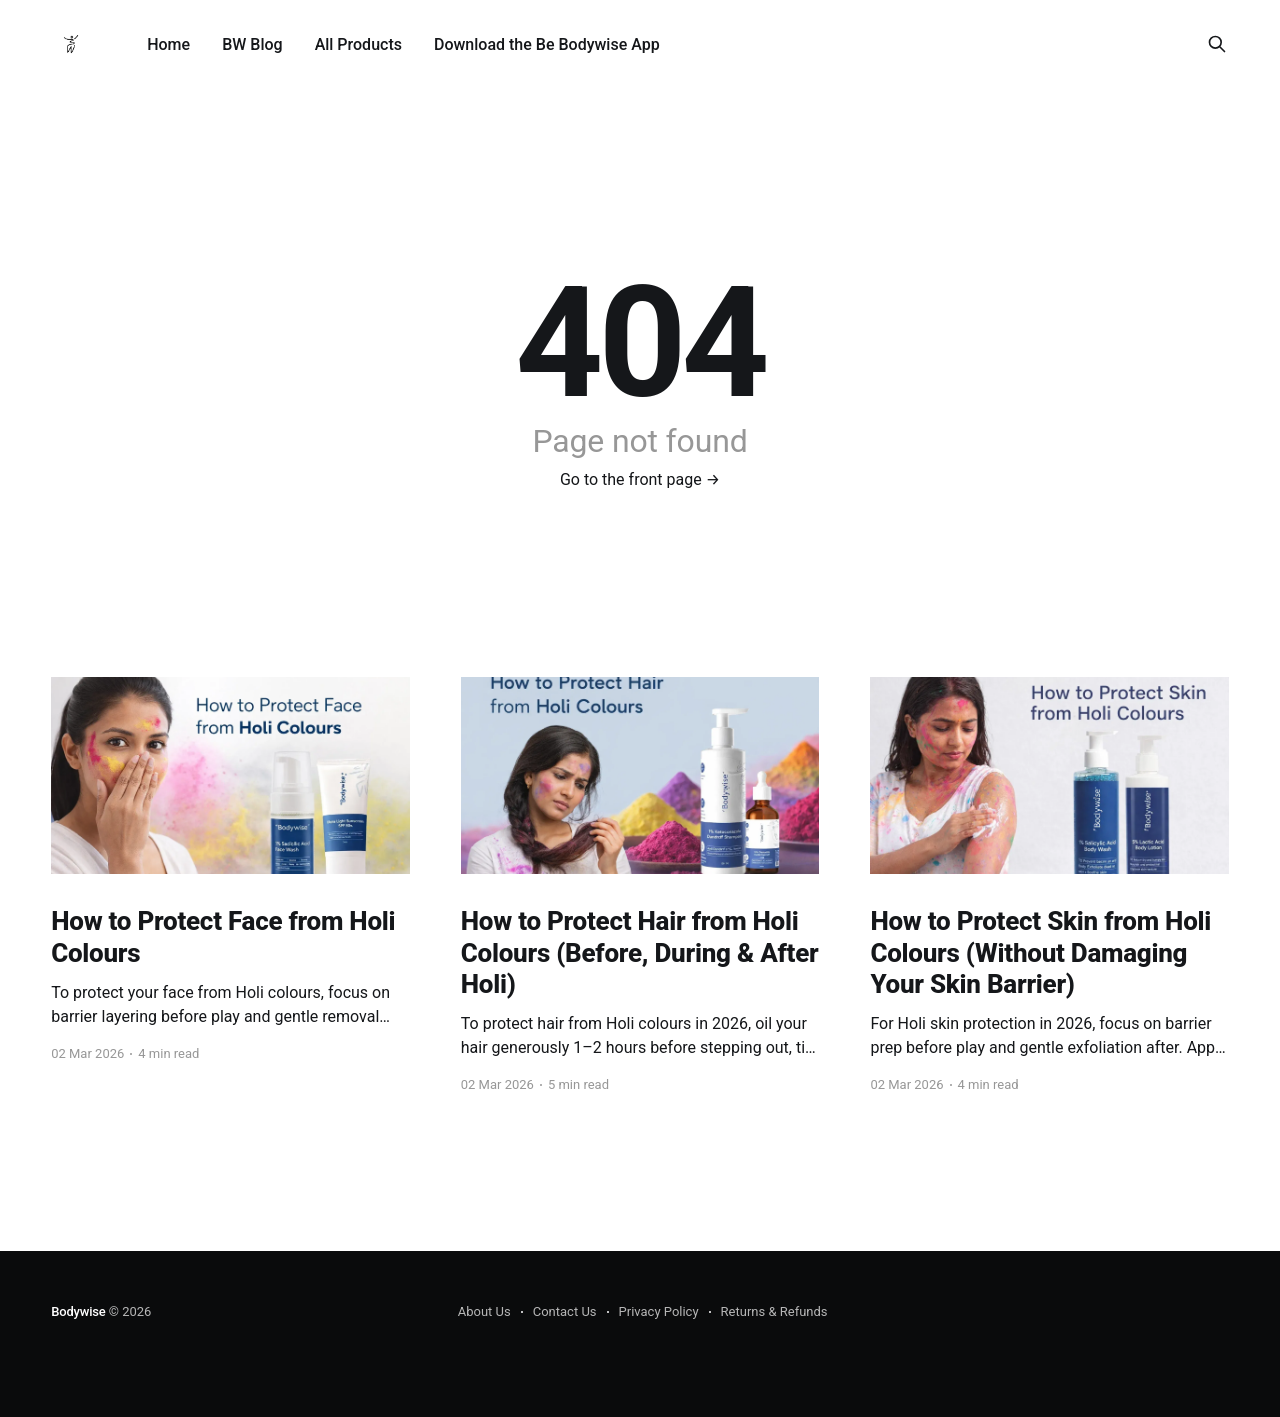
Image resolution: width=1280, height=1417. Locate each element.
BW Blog (252, 44)
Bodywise (78, 1311)
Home (168, 44)
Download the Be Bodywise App (547, 44)
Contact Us (565, 1311)
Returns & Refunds (774, 1311)
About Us (484, 1311)
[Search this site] (1217, 44)
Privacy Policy (659, 1311)
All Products (358, 44)
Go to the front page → (640, 479)
